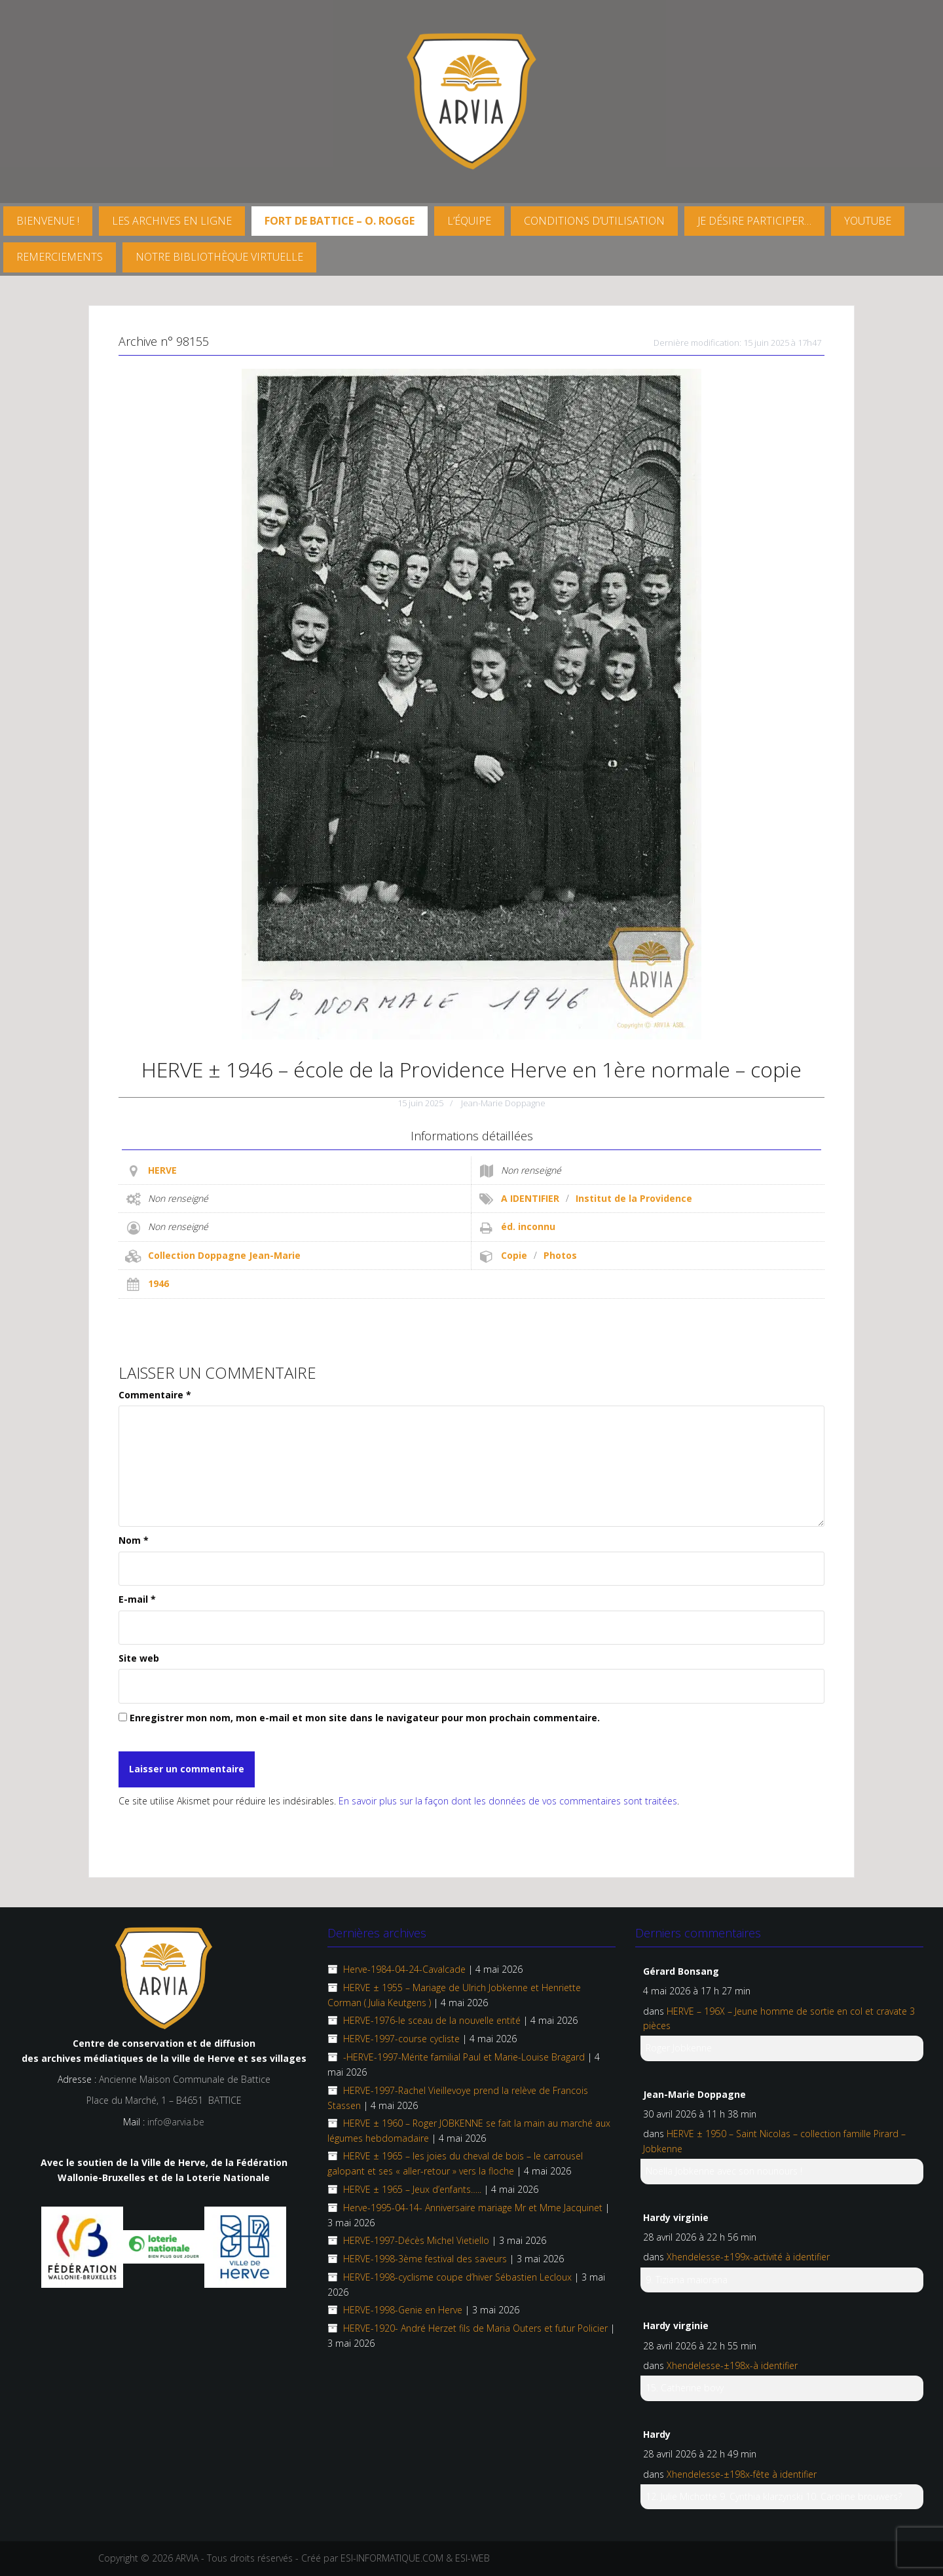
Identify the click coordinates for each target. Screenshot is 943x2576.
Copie (514, 1255)
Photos (560, 1255)
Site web (139, 1658)
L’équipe (469, 221)
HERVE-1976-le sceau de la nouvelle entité (432, 2020)
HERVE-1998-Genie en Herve (402, 2310)
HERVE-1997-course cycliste (401, 2038)
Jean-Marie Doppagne (503, 1103)
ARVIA (187, 2558)
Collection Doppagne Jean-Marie (224, 1255)
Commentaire (155, 1395)
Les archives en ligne (172, 221)
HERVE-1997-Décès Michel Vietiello (416, 2240)
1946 (158, 1283)
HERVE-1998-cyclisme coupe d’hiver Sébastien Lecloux (457, 2277)
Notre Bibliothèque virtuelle (219, 257)
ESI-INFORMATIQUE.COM (392, 2558)
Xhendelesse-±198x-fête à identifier (742, 2474)
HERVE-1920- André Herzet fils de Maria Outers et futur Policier (475, 2328)
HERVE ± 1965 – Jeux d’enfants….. (412, 2189)
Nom (134, 1540)
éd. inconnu (528, 1226)
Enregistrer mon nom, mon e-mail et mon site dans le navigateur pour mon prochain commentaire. (365, 1717)
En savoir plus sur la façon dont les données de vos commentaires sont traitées (508, 1801)
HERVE (162, 1170)
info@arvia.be (175, 2122)
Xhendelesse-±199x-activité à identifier (748, 2256)
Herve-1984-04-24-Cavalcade (404, 1969)
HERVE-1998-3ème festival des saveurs (425, 2258)
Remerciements (59, 257)
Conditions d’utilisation (594, 221)
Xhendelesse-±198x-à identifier (732, 2365)
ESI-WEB (472, 2558)
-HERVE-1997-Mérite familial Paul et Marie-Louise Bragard (464, 2057)
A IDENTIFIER (530, 1198)
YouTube (867, 221)
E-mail (137, 1599)
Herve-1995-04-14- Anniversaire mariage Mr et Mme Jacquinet (472, 2207)
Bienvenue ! (47, 221)
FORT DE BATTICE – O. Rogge (340, 221)
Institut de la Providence (634, 1198)
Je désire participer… (754, 221)
